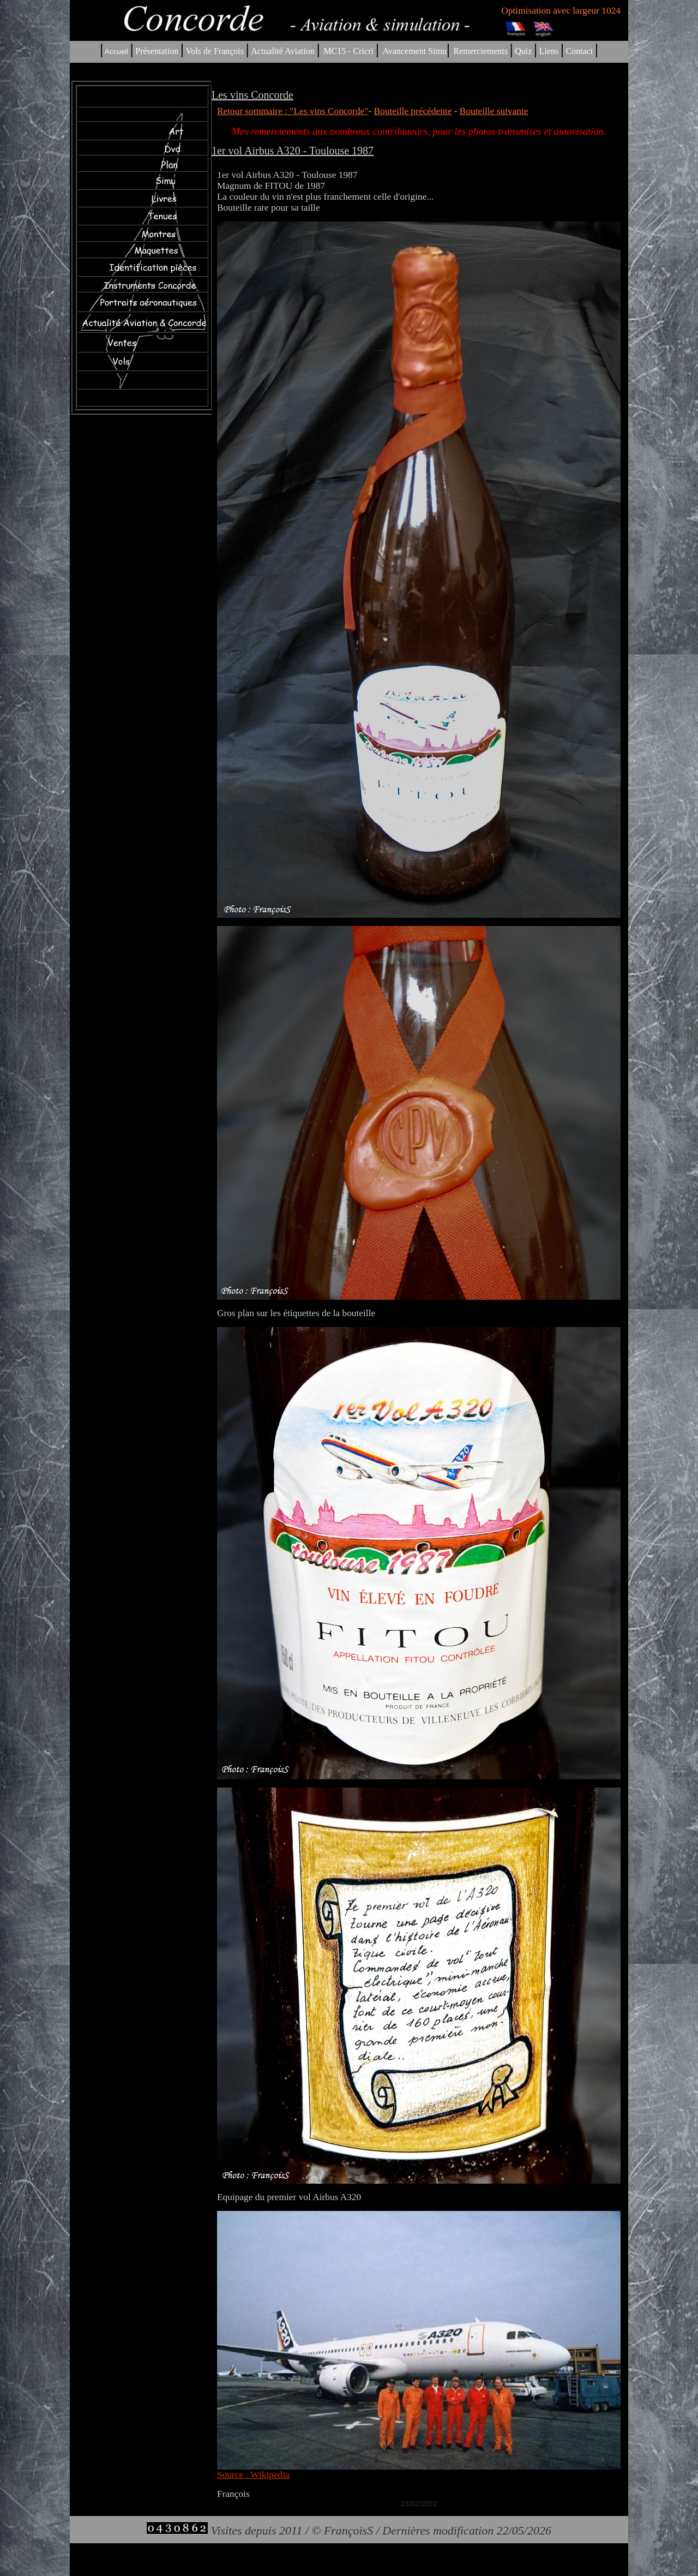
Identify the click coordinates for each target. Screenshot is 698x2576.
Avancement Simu (414, 51)
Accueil (116, 51)
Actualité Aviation (284, 51)
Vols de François (214, 51)
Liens (549, 51)
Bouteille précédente (413, 111)
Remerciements (480, 51)
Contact (579, 51)
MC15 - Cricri (348, 51)
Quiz (523, 51)
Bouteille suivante (494, 111)
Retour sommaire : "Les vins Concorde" (292, 111)
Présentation (156, 51)
